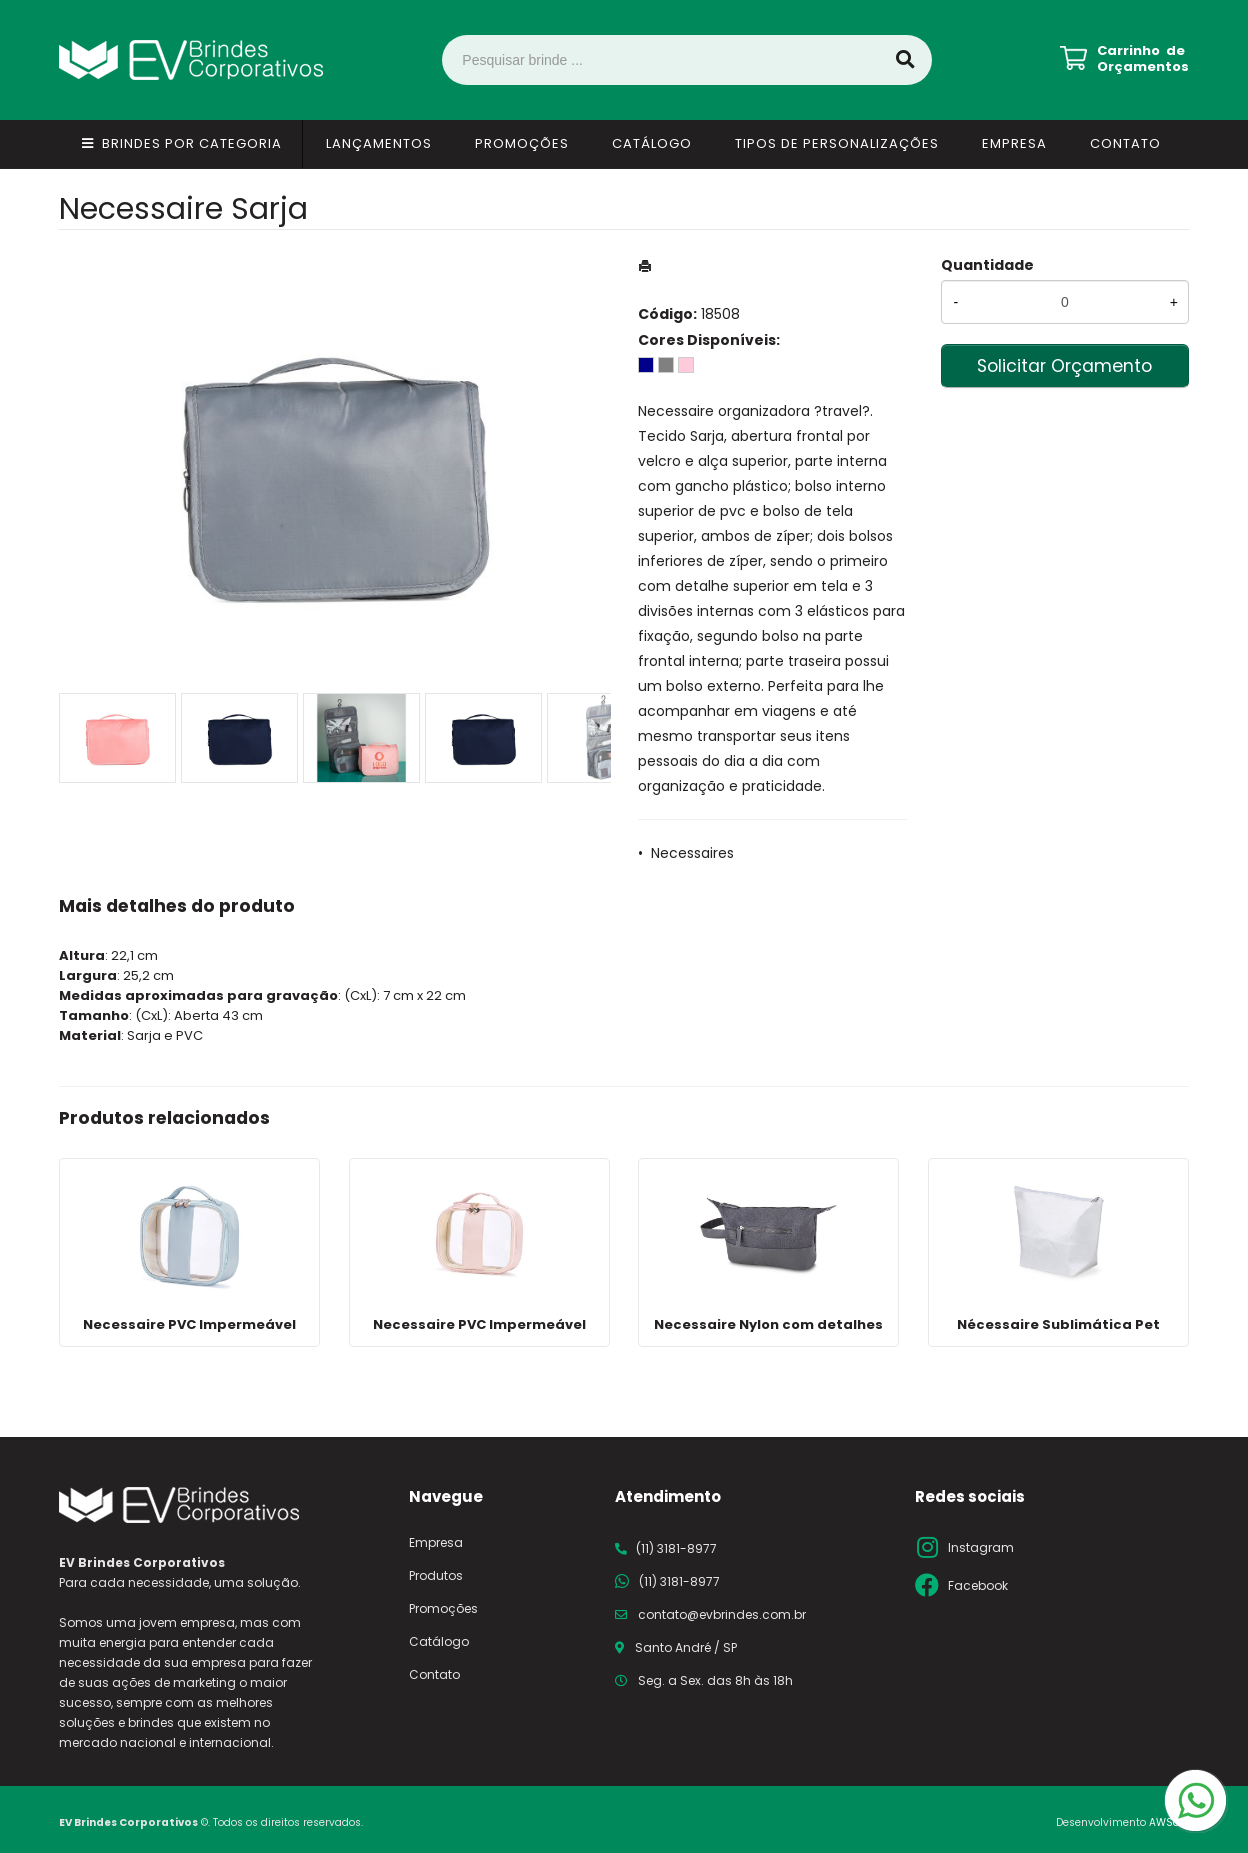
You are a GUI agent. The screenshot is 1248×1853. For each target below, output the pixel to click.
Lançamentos (379, 143)
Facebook (978, 1585)
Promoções (522, 143)
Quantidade (987, 265)
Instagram (981, 1547)
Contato (1125, 143)
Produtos (436, 1575)
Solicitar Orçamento (1064, 366)
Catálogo (652, 143)
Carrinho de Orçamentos (1143, 59)
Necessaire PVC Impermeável (189, 1324)
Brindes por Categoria (192, 143)
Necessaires (692, 853)
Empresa (1014, 143)
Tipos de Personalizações (837, 143)
